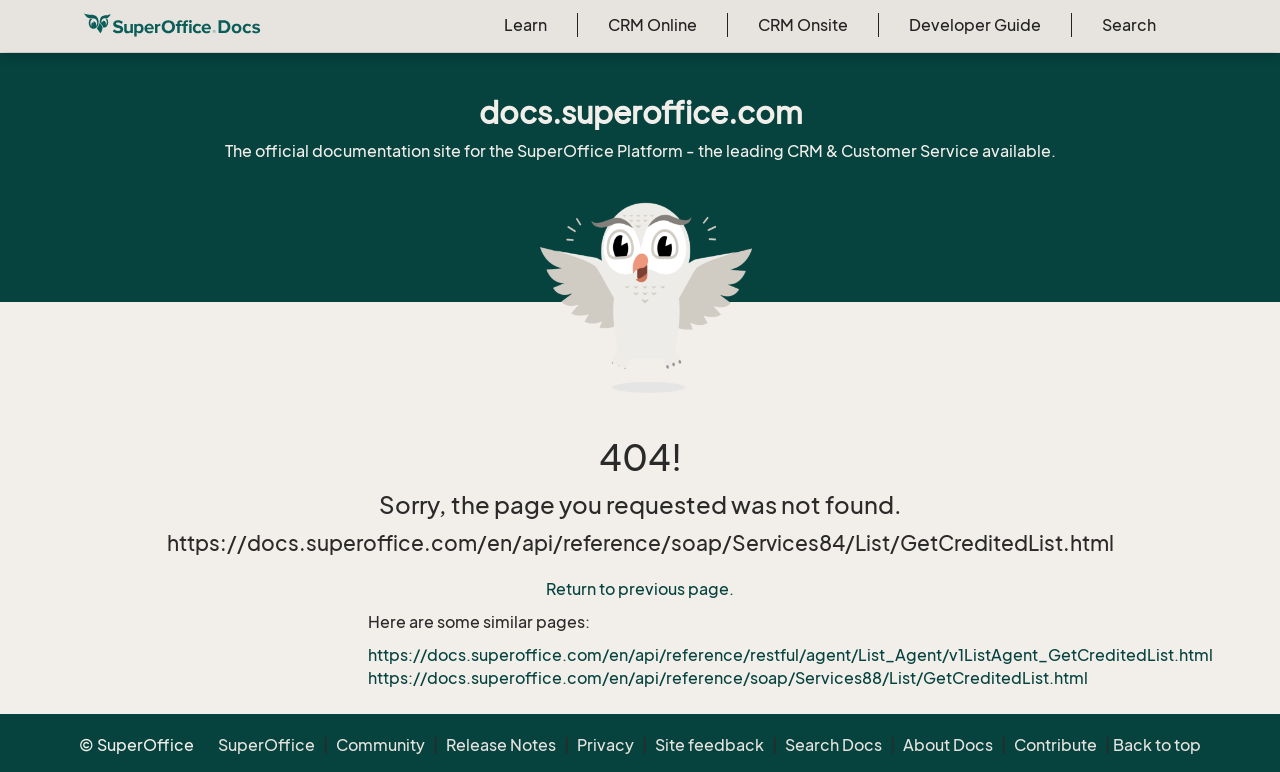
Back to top (1157, 745)
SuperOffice (266, 745)
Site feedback (709, 745)
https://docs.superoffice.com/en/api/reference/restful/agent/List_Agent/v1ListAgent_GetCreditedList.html (790, 655)
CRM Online (652, 25)
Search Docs (833, 745)
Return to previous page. (640, 589)
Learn (525, 25)
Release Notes (501, 745)
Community (380, 745)
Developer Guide (975, 25)
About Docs (948, 745)
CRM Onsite (803, 25)
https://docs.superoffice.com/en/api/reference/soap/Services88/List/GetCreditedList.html (728, 678)
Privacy (605, 745)
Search (1129, 25)
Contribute (1055, 745)
